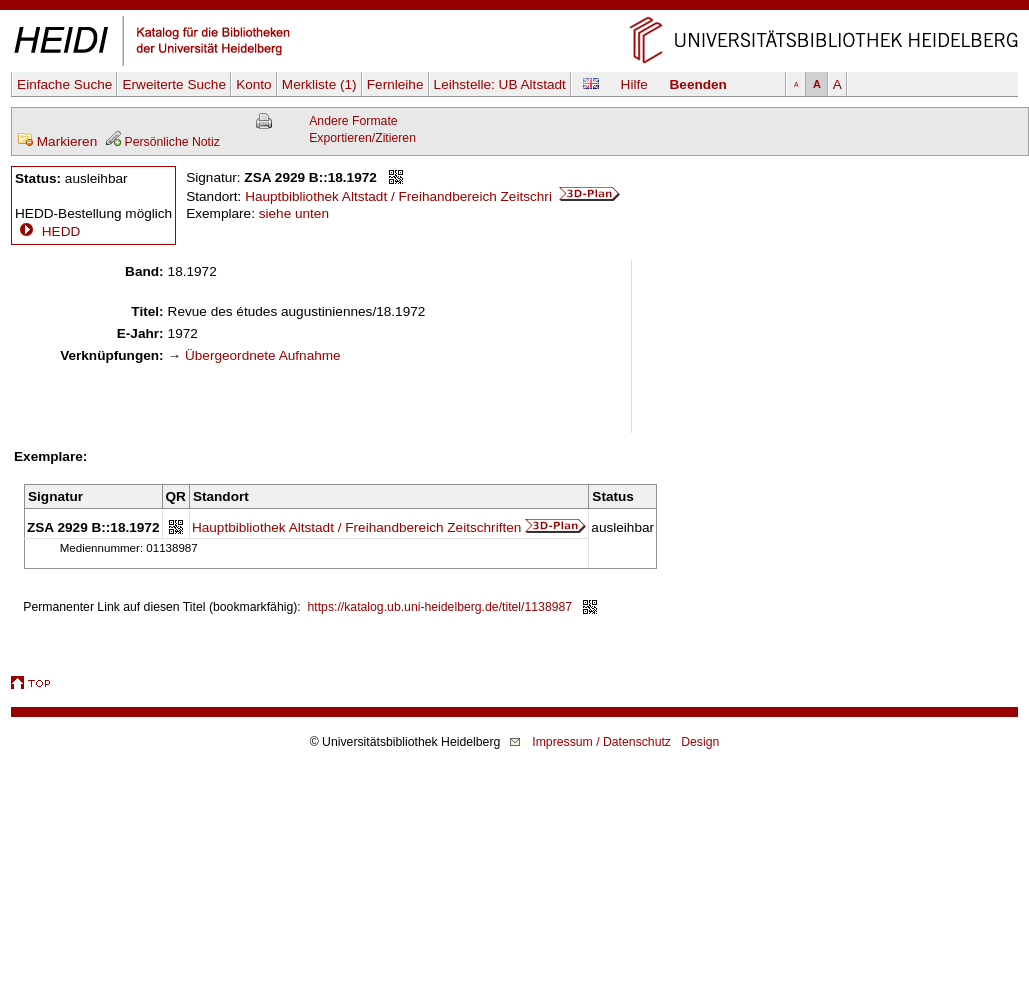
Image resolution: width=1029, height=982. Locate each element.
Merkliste (319, 84)
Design (700, 742)
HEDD (47, 231)
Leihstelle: (500, 84)
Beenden (698, 84)
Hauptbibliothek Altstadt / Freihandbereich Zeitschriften (356, 527)
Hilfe (634, 84)
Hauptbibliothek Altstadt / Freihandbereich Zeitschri (432, 196)
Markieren (57, 141)
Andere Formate (353, 121)
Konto (254, 84)
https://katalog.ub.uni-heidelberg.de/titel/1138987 (440, 607)
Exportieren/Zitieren (362, 138)
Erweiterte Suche (174, 84)
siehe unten (294, 213)
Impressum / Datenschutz (601, 742)
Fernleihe (395, 84)
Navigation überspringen (514, 8)
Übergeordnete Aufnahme (263, 355)
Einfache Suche (64, 84)
